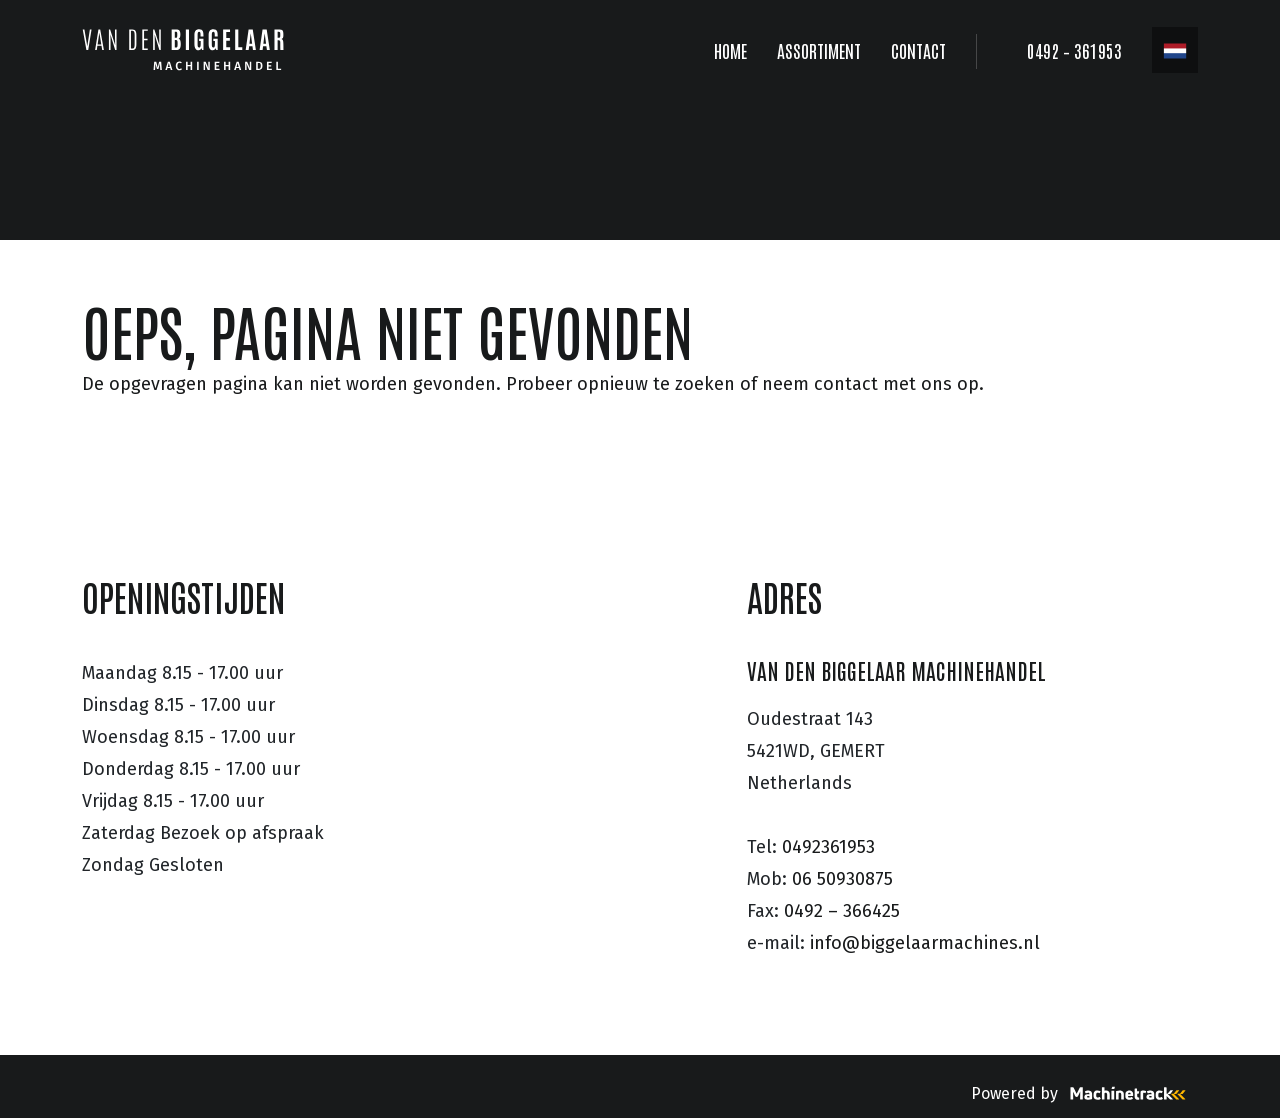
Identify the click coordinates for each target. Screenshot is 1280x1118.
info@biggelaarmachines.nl (925, 943)
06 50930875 (842, 879)
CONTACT (918, 50)
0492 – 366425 (842, 911)
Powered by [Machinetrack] (1084, 1093)
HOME (730, 50)
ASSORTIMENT (819, 50)
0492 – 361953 (1074, 50)
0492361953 (828, 847)
